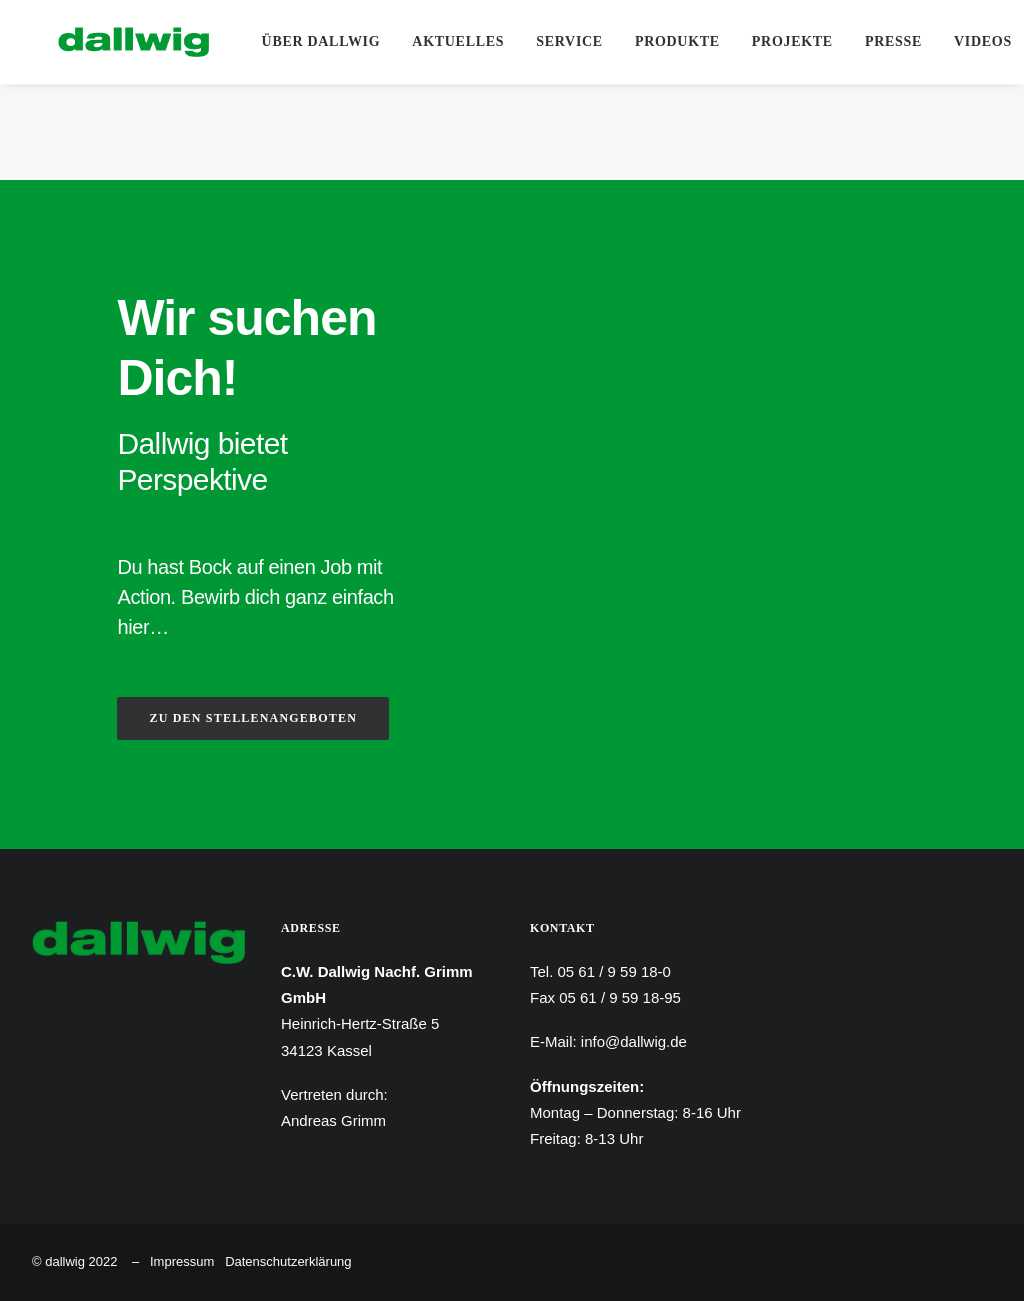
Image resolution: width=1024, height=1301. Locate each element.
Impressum (182, 1261)
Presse (890, 41)
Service (567, 41)
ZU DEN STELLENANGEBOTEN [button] (253, 718)
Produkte (674, 41)
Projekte (789, 41)
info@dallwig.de (634, 1041)
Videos (980, 41)
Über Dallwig (318, 41)
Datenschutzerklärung (288, 1261)
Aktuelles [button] (456, 41)
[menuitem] (318, 42)
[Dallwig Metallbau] (107, 42)
